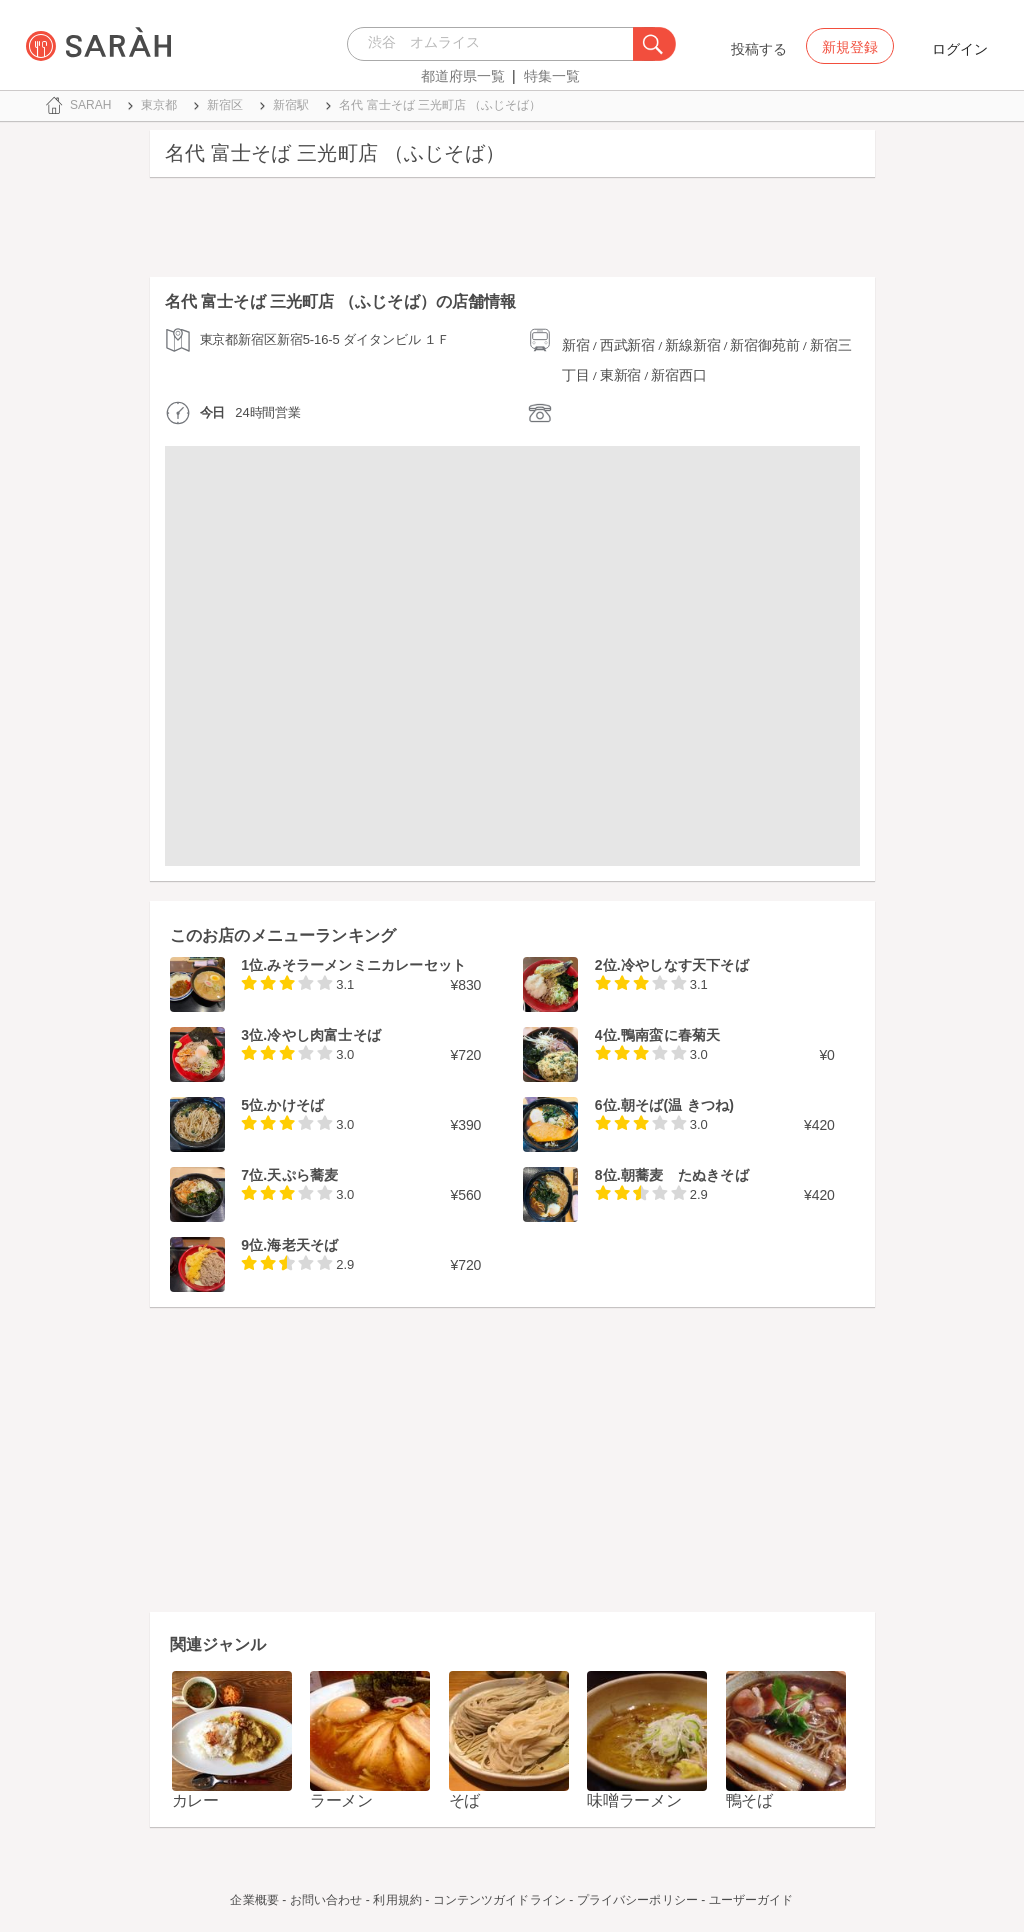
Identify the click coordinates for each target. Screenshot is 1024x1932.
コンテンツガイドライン (499, 1900)
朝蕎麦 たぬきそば (685, 1175)
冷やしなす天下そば (685, 965)
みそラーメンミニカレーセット (366, 965)
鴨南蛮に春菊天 (670, 1035)
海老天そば (302, 1245)
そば (464, 1800)
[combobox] (495, 44)
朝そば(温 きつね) (677, 1105)
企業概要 (254, 1900)
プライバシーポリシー (637, 1900)
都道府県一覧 (463, 76)
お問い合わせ (326, 1900)
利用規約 (397, 1900)
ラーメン (341, 1800)
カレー (195, 1800)
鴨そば (749, 1800)
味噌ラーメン (634, 1800)
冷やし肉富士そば (324, 1035)
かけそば (295, 1105)
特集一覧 (552, 76)
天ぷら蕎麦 (302, 1175)
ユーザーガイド (751, 1900)
